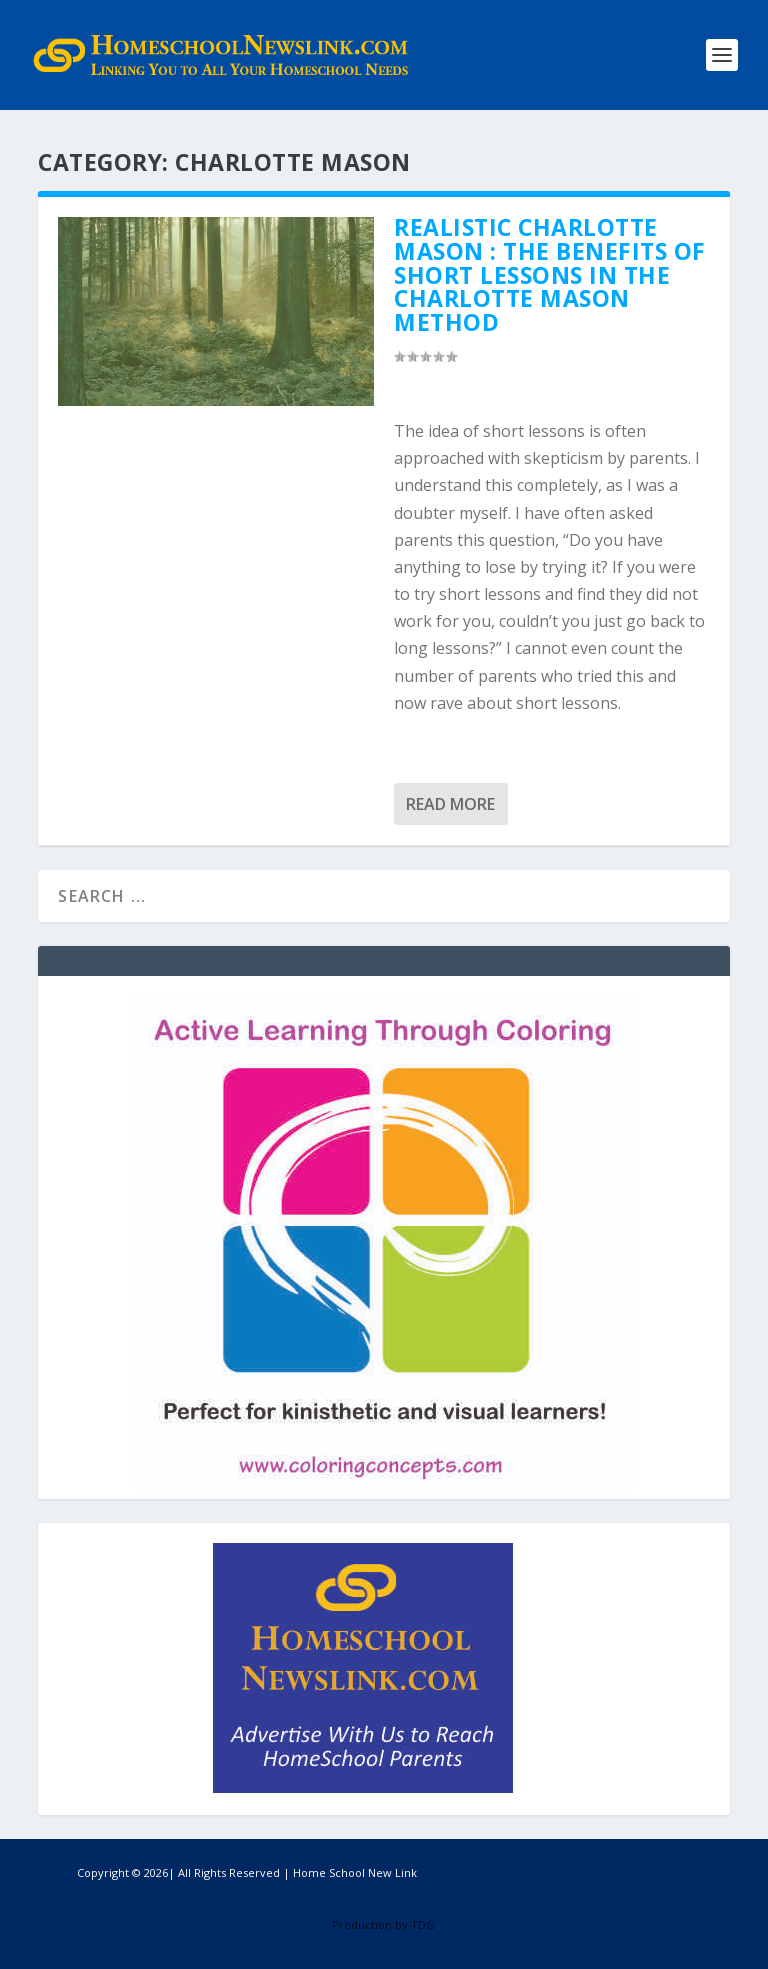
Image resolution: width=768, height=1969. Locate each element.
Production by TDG (383, 1924)
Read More (450, 804)
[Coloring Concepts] (384, 1485)
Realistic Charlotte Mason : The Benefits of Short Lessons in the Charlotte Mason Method (550, 274)
